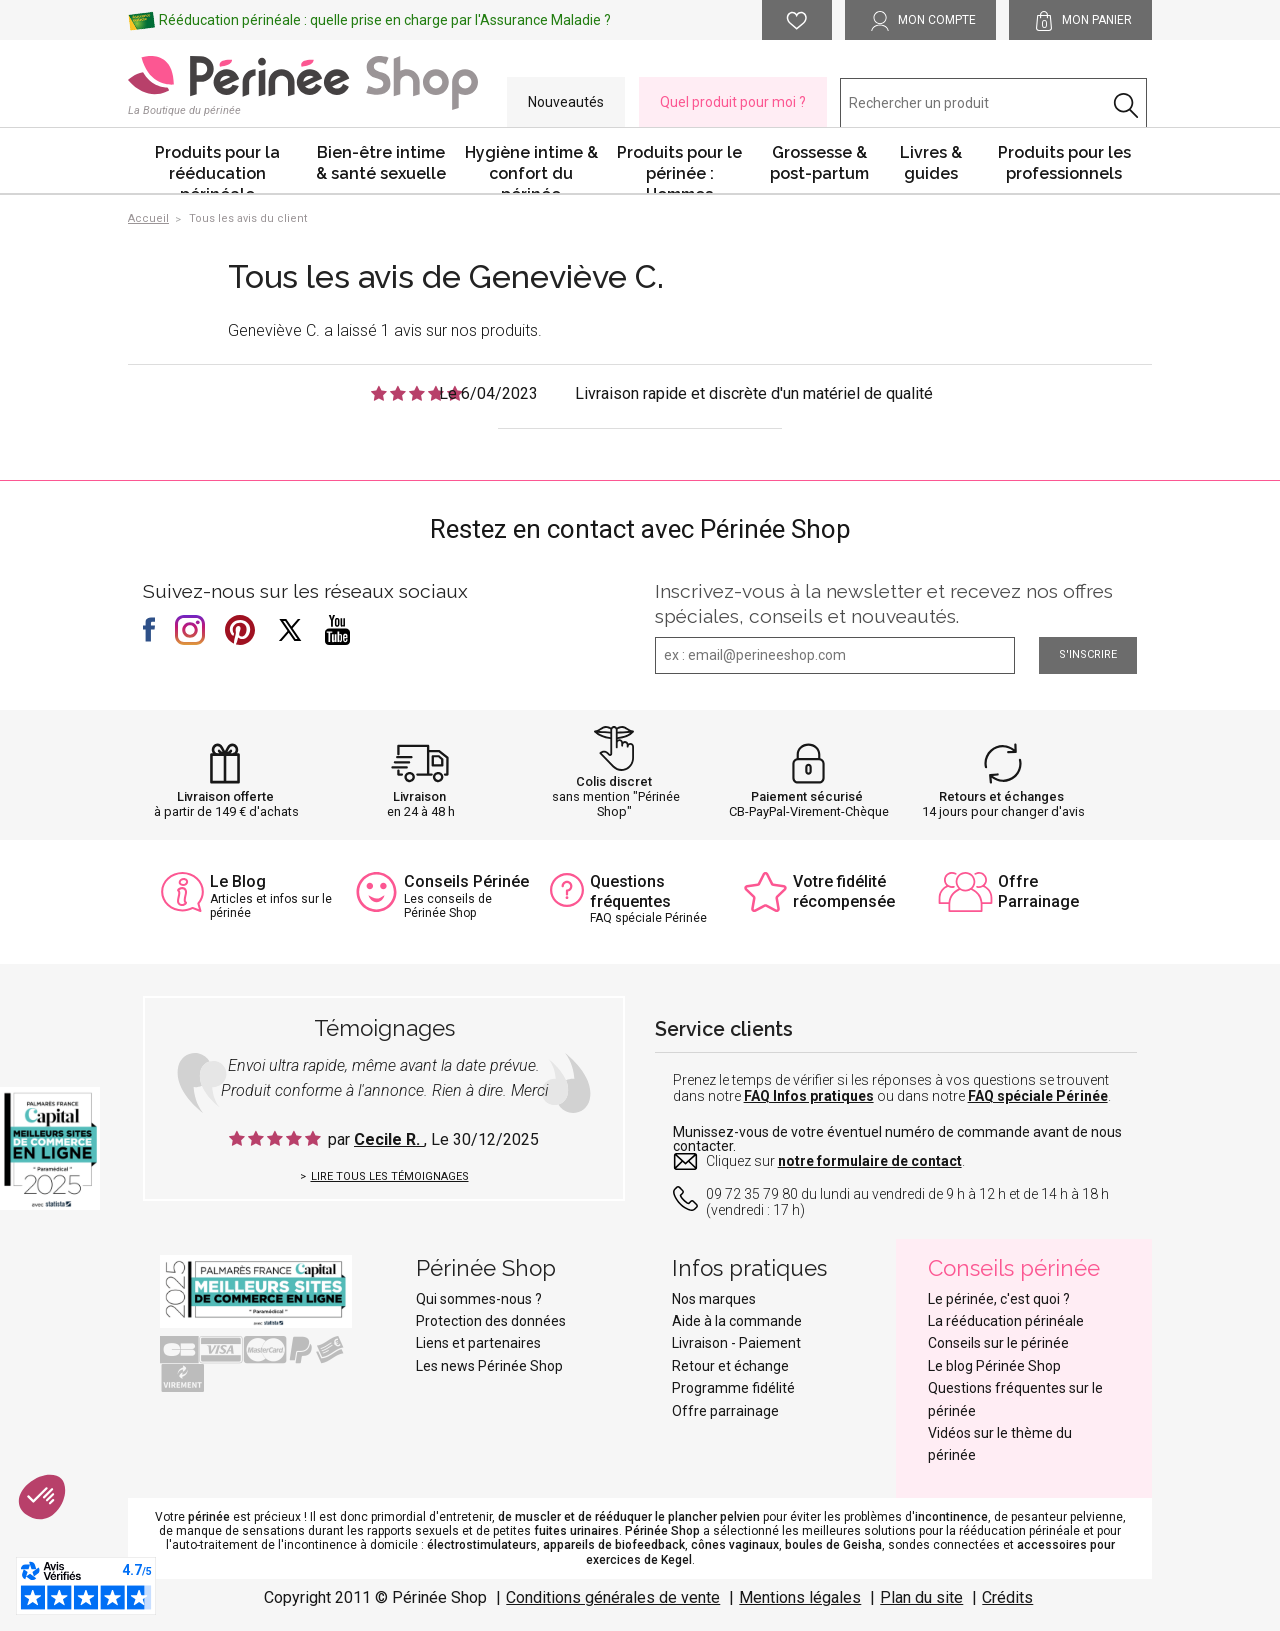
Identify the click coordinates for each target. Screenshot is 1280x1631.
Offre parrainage (725, 1411)
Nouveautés (566, 102)
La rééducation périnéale (1006, 1321)
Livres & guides (931, 163)
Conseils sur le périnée (998, 1343)
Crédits (1007, 1597)
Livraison (419, 796)
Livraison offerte (225, 796)
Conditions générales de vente (613, 1597)
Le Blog (238, 881)
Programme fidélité (733, 1388)
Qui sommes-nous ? (479, 1299)
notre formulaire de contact (870, 1161)
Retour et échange (730, 1366)
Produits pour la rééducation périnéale (217, 168)
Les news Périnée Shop (489, 1366)
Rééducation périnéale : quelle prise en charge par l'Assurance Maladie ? (385, 20)
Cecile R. (389, 1139)
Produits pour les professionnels (1064, 163)
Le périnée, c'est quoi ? (999, 1299)
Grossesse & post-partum (819, 163)
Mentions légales (800, 1597)
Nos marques (714, 1299)
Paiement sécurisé (807, 796)
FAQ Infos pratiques (809, 1096)
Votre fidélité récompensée (844, 891)
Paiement (770, 1343)
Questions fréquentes (630, 891)
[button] (42, 1497)
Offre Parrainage (1038, 891)
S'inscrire (1088, 654)
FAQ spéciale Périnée (1038, 1096)
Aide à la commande (737, 1321)
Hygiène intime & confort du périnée (531, 168)
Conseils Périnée (466, 881)
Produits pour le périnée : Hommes (679, 168)
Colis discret (614, 781)
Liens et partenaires (478, 1343)
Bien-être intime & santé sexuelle (381, 163)
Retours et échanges (1001, 796)
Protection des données (491, 1321)
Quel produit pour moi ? (733, 102)
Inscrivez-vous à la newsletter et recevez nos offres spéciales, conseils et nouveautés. (884, 603)
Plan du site (921, 1597)
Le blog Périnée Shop (994, 1366)
